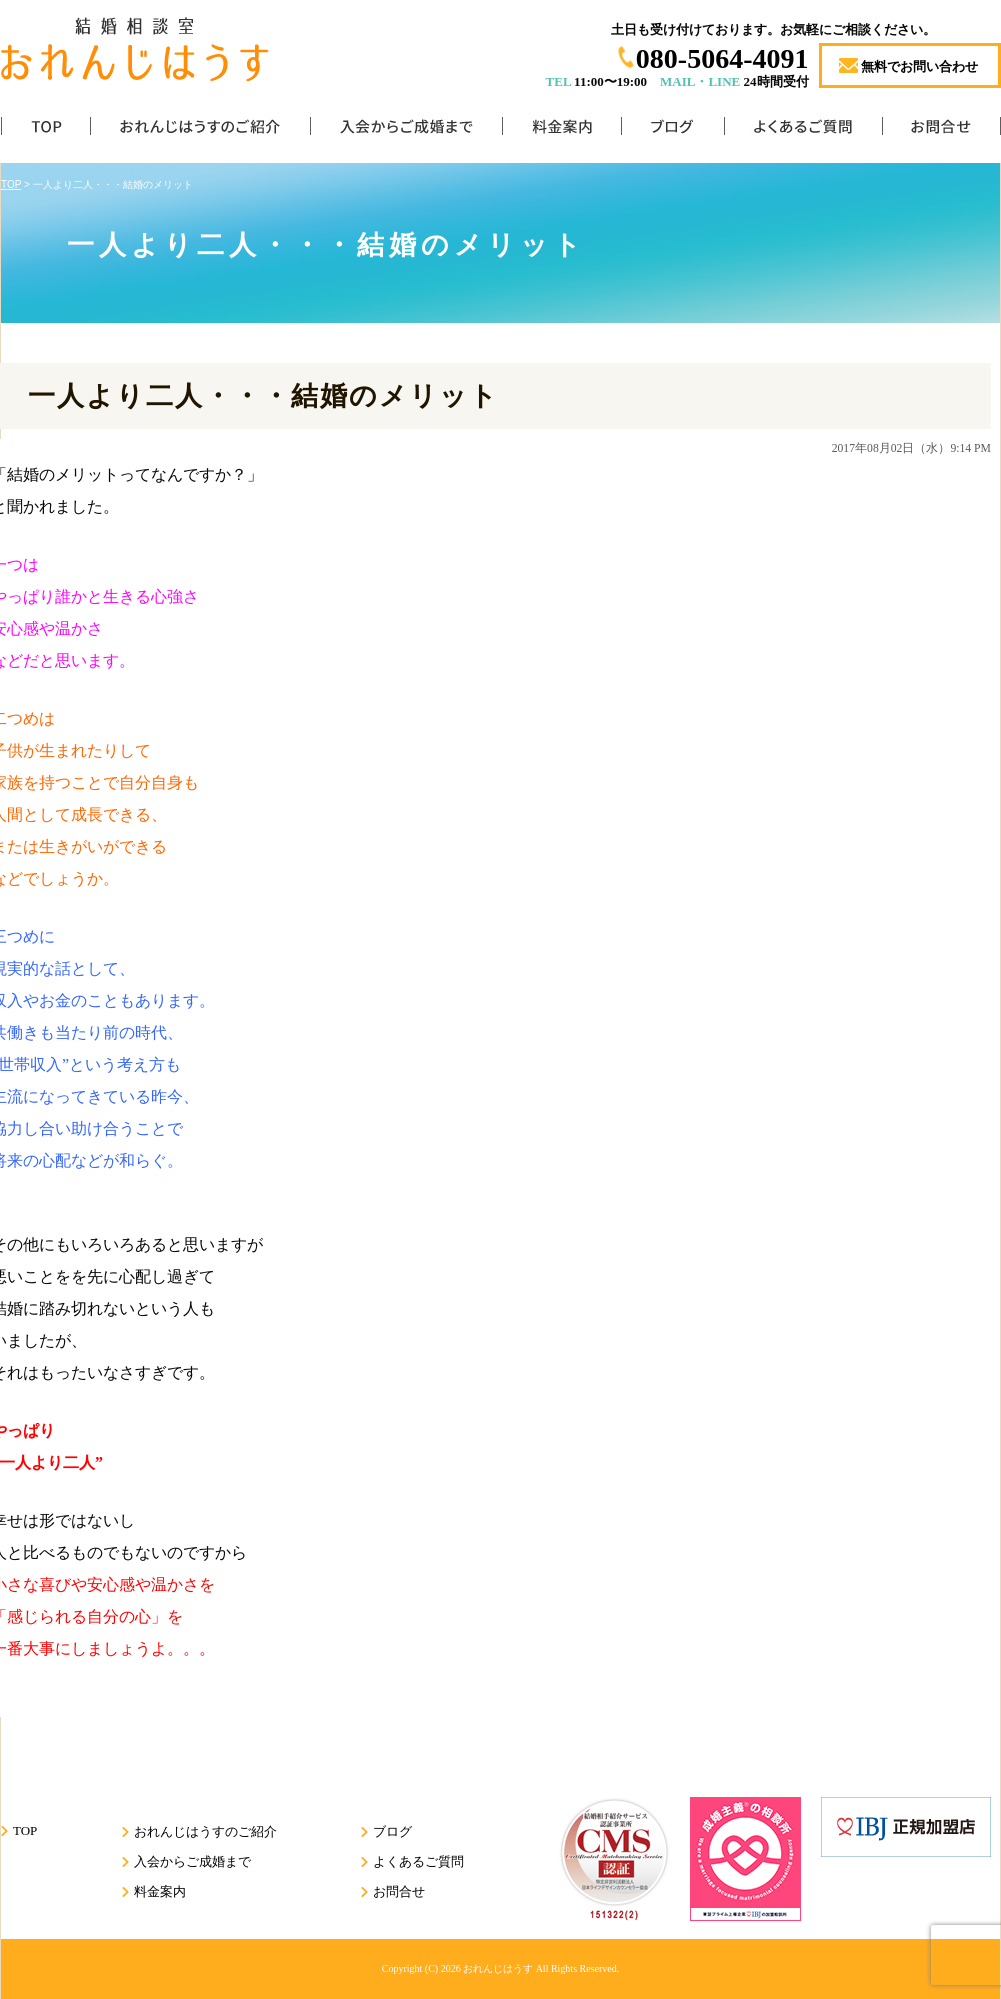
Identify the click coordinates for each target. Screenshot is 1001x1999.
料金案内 (561, 130)
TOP (45, 130)
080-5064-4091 (722, 58)
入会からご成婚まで (406, 130)
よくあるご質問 (803, 130)
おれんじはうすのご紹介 (200, 130)
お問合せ (941, 130)
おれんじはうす (498, 1968)
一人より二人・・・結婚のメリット (263, 396)
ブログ (672, 130)
